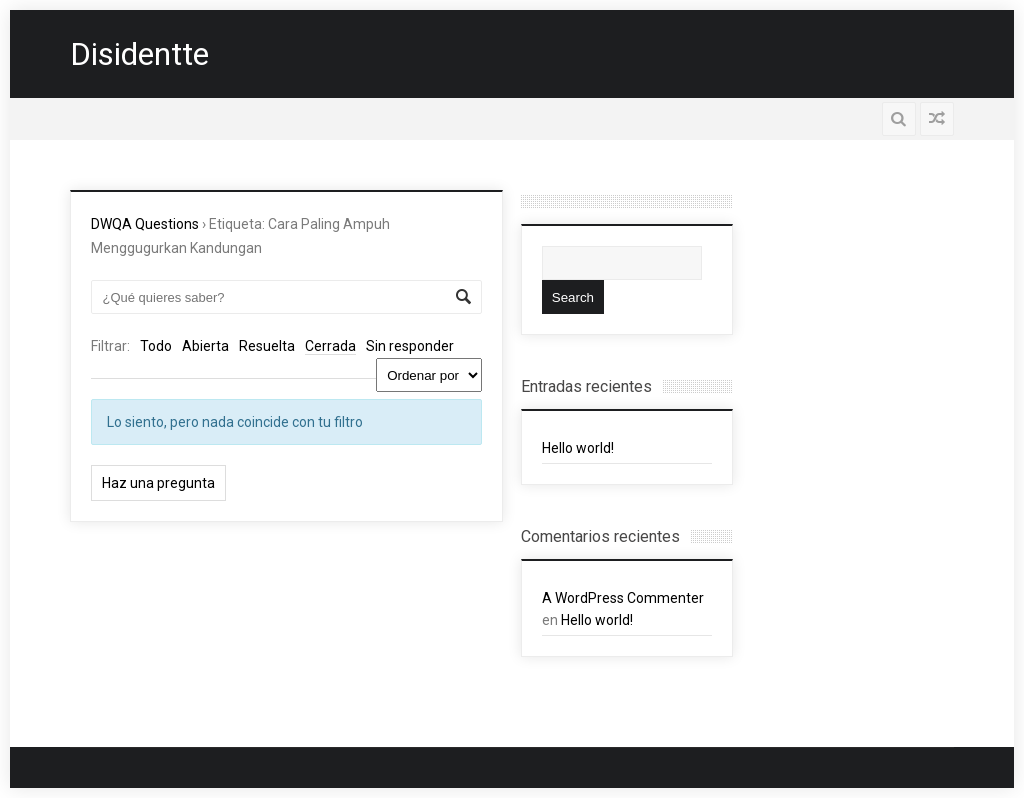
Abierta (205, 346)
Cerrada (330, 346)
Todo (156, 346)
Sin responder (410, 346)
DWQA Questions (145, 224)
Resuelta (267, 346)
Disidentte (139, 54)
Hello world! (578, 448)
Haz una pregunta (158, 483)
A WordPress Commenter (623, 598)
